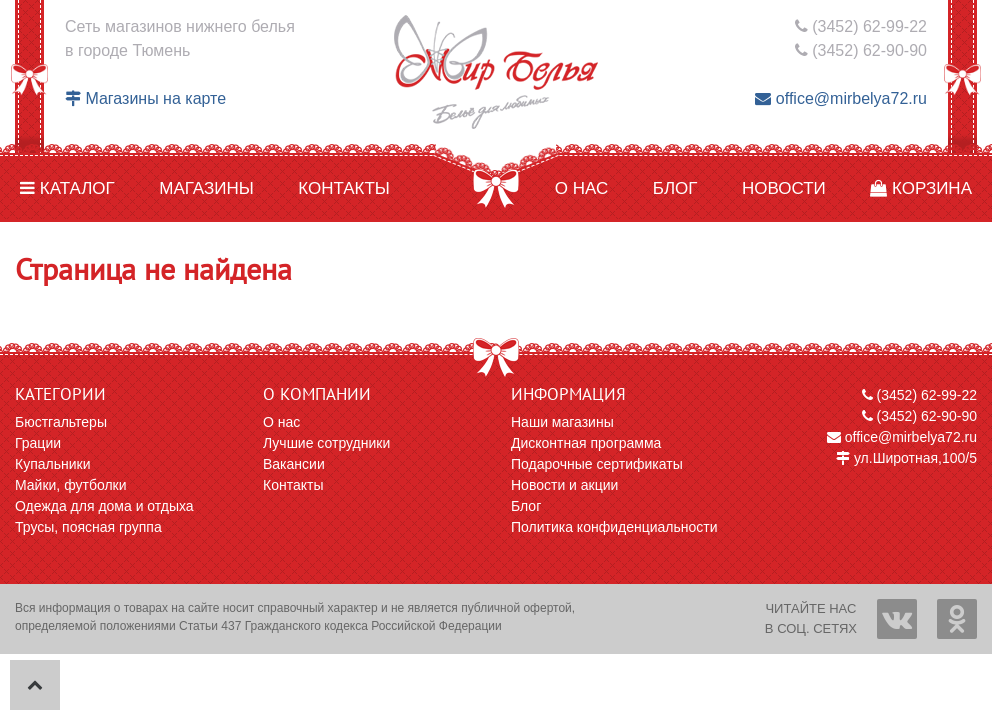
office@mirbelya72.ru (841, 98)
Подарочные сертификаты (597, 464)
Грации (38, 443)
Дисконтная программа (586, 443)
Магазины (206, 188)
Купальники (52, 464)
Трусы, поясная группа (88, 527)
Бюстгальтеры (61, 422)
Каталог (67, 188)
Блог (675, 188)
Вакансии (294, 464)
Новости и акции (564, 485)
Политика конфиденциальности (614, 527)
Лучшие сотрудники (326, 443)
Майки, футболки (71, 485)
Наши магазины (562, 422)
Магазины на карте (145, 98)
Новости (784, 188)
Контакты (344, 188)
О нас (581, 188)
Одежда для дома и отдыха (104, 506)
